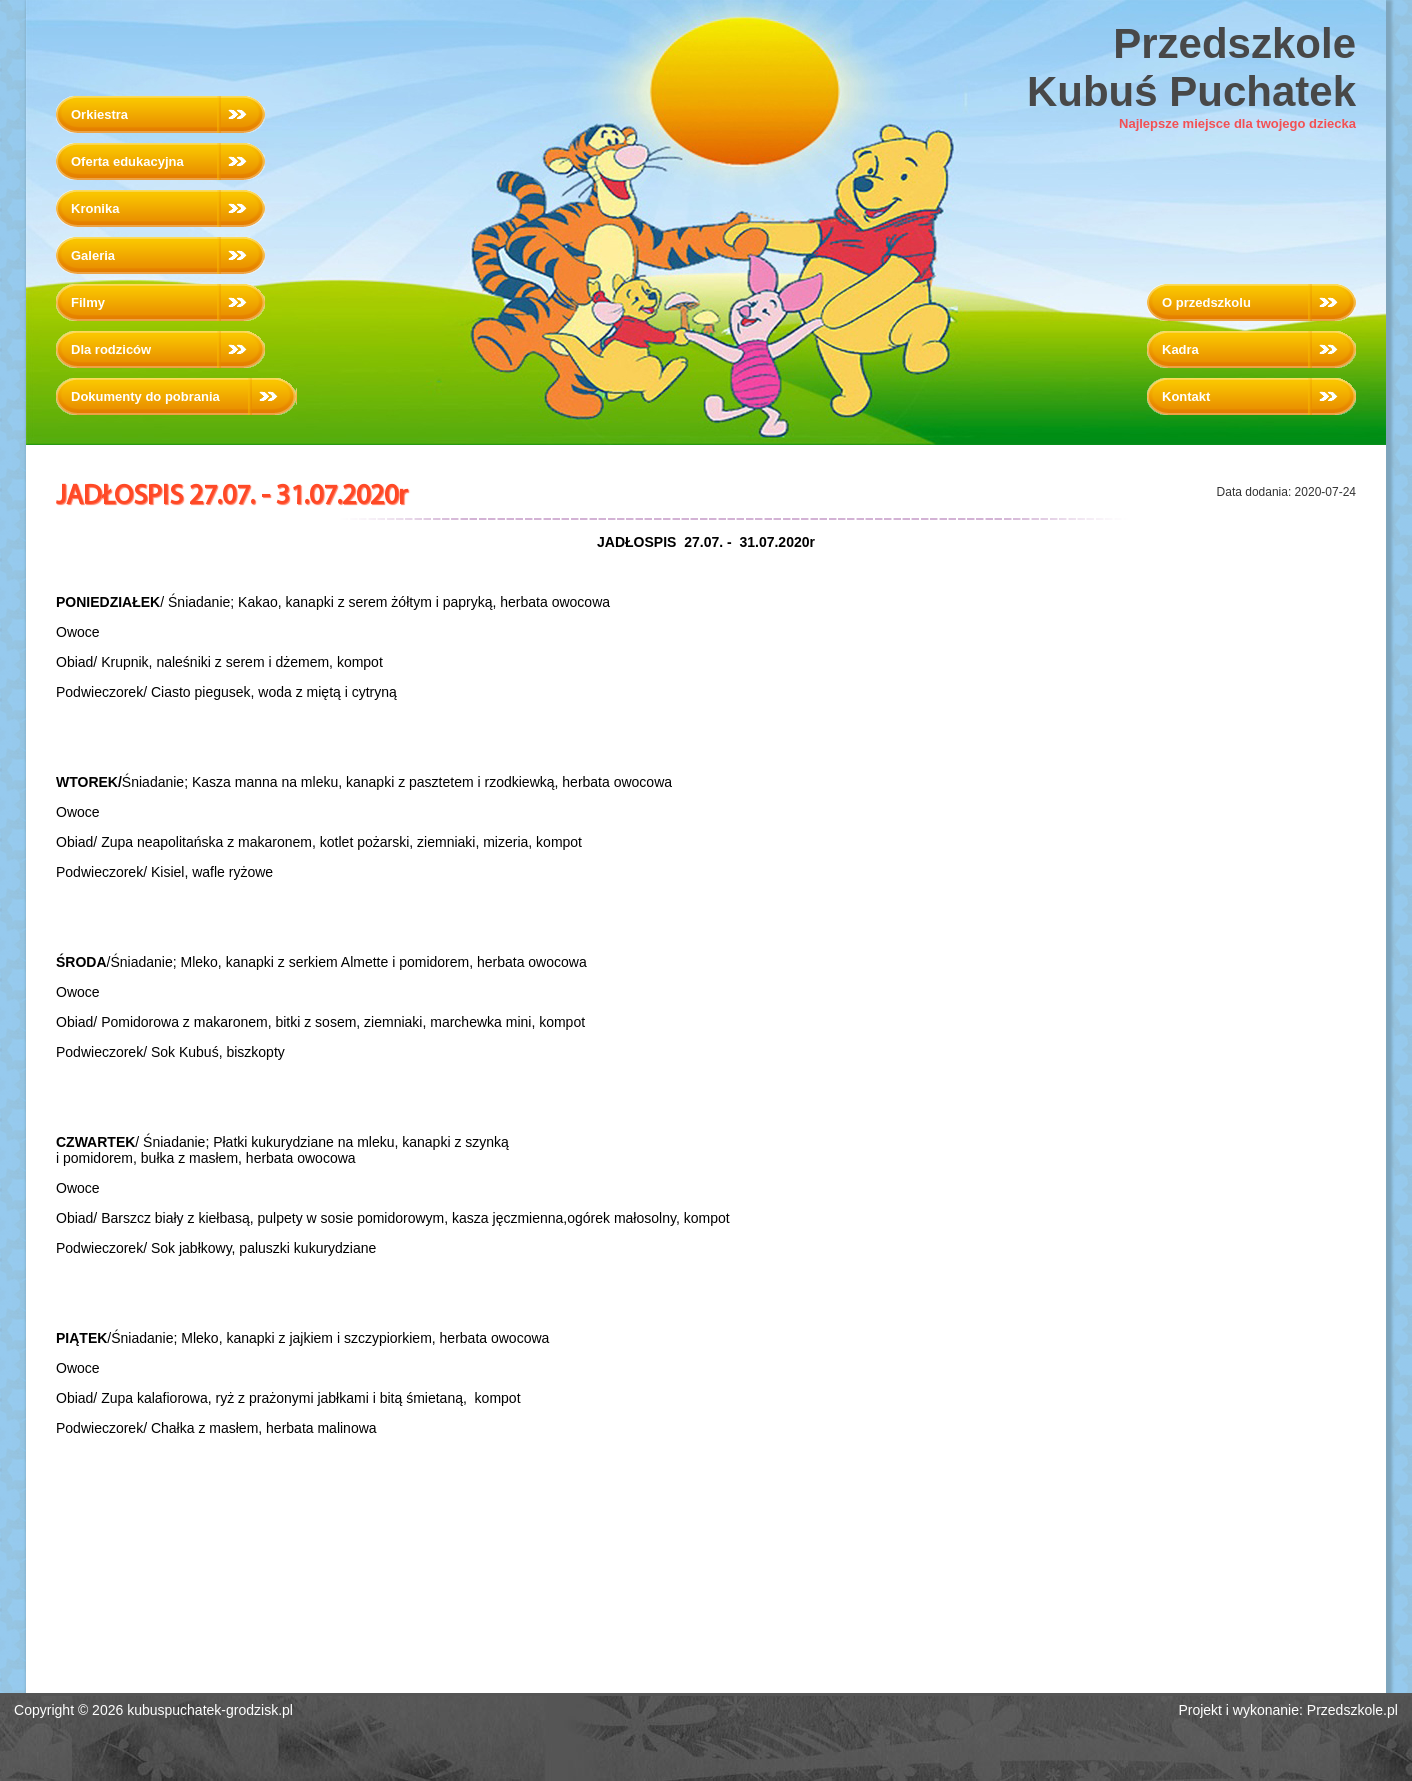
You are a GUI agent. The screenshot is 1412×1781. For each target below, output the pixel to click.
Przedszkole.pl (1352, 1710)
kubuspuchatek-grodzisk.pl (210, 1710)
